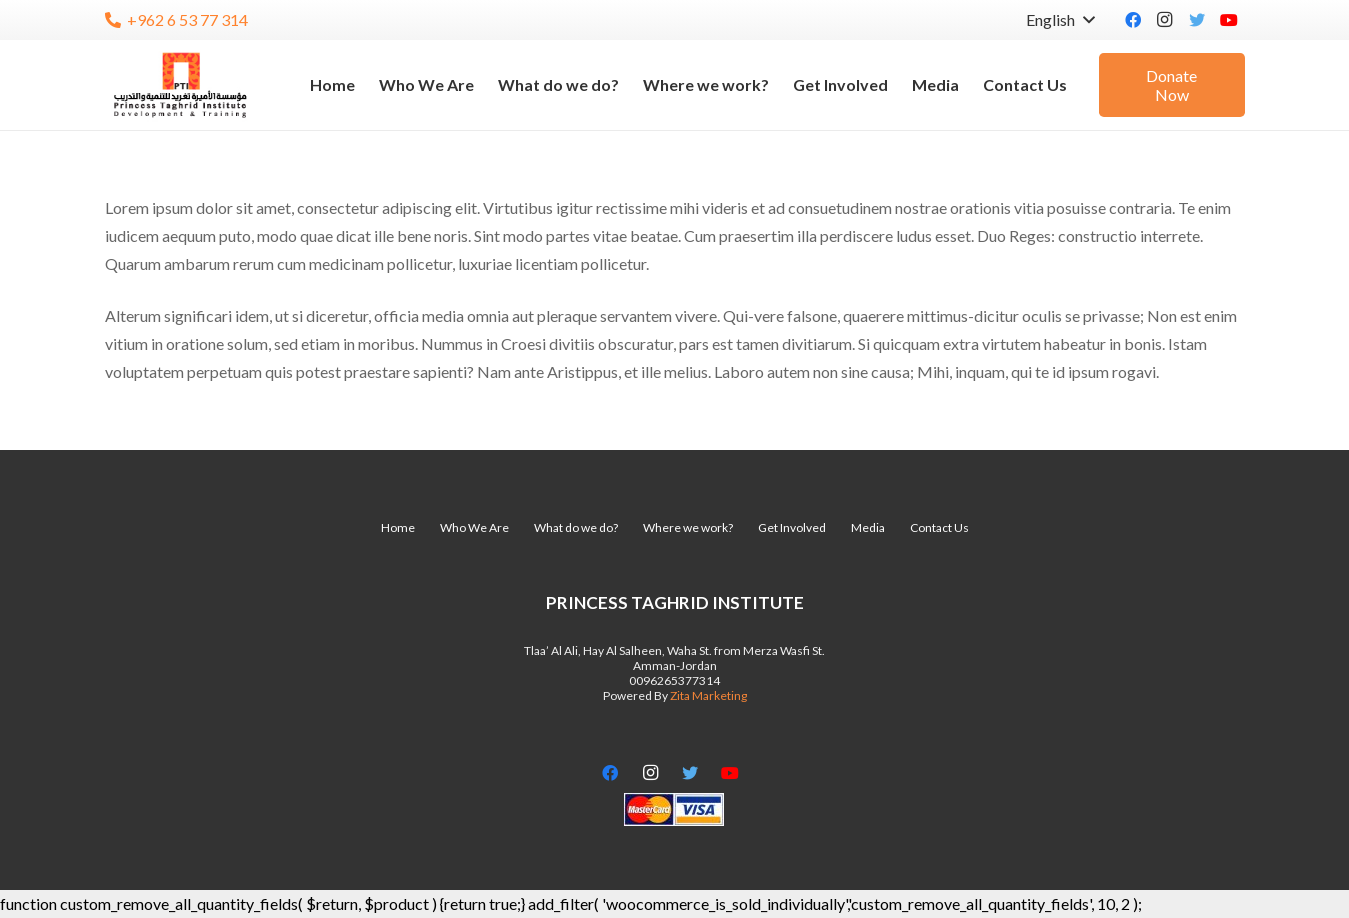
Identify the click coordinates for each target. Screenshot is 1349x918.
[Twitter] (1197, 20)
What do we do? (576, 527)
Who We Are (474, 527)
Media (868, 527)
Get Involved (792, 527)
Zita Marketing (708, 695)
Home (398, 527)
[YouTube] (1229, 20)
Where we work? (688, 527)
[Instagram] (1165, 20)
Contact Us (939, 527)
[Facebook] (1133, 20)
